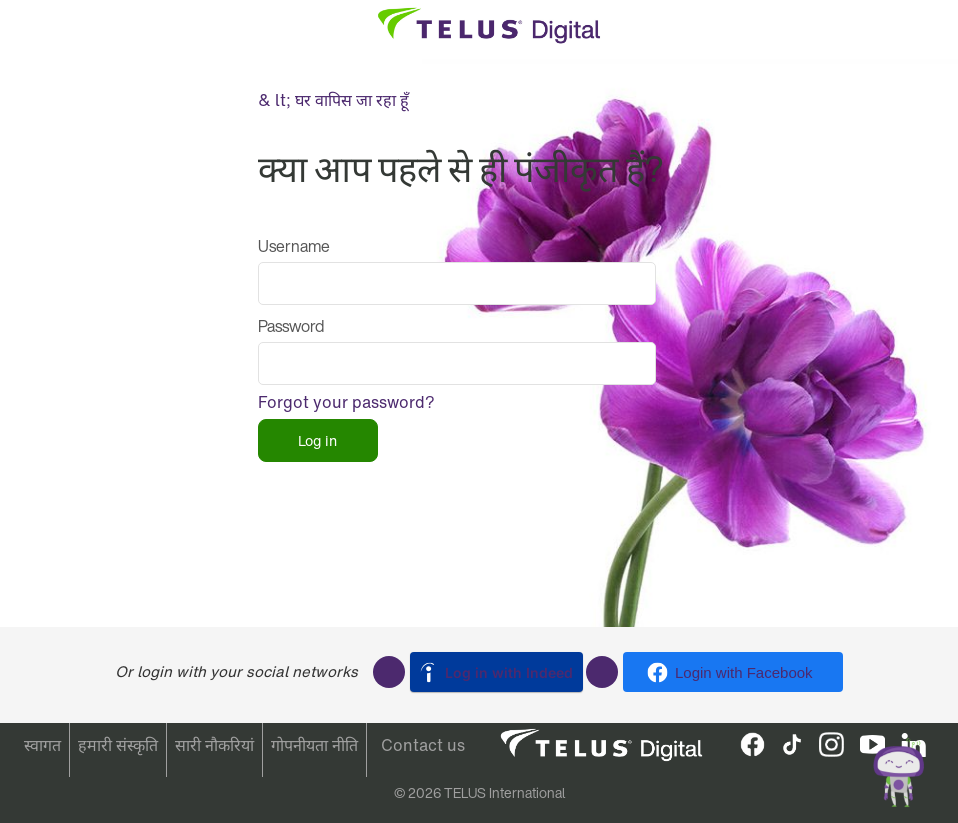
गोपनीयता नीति (314, 745)
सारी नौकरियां (214, 745)
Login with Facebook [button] (744, 672)
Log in (317, 440)
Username (294, 246)
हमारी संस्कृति (118, 745)
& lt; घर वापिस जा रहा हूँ (333, 100)
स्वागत (42, 745)
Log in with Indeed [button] (509, 672)
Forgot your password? (346, 402)
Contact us (423, 745)
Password (291, 326)
